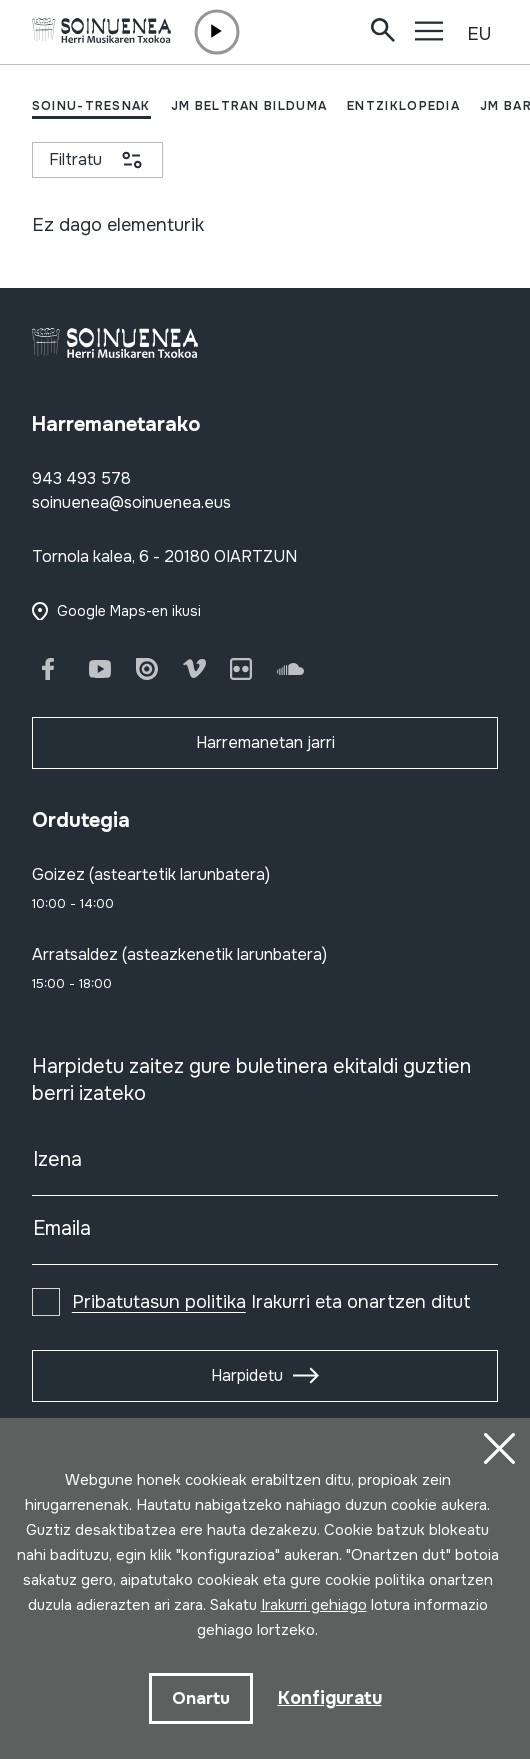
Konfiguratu (330, 1698)
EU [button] (479, 34)
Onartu (201, 1698)
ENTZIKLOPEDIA (403, 106)
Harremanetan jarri (265, 742)
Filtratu (75, 159)
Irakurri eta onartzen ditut (271, 1302)
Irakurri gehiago (314, 1605)
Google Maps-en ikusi (129, 611)
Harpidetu (247, 1375)
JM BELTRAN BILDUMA (249, 106)
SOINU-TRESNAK (91, 106)
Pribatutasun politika (159, 1302)
